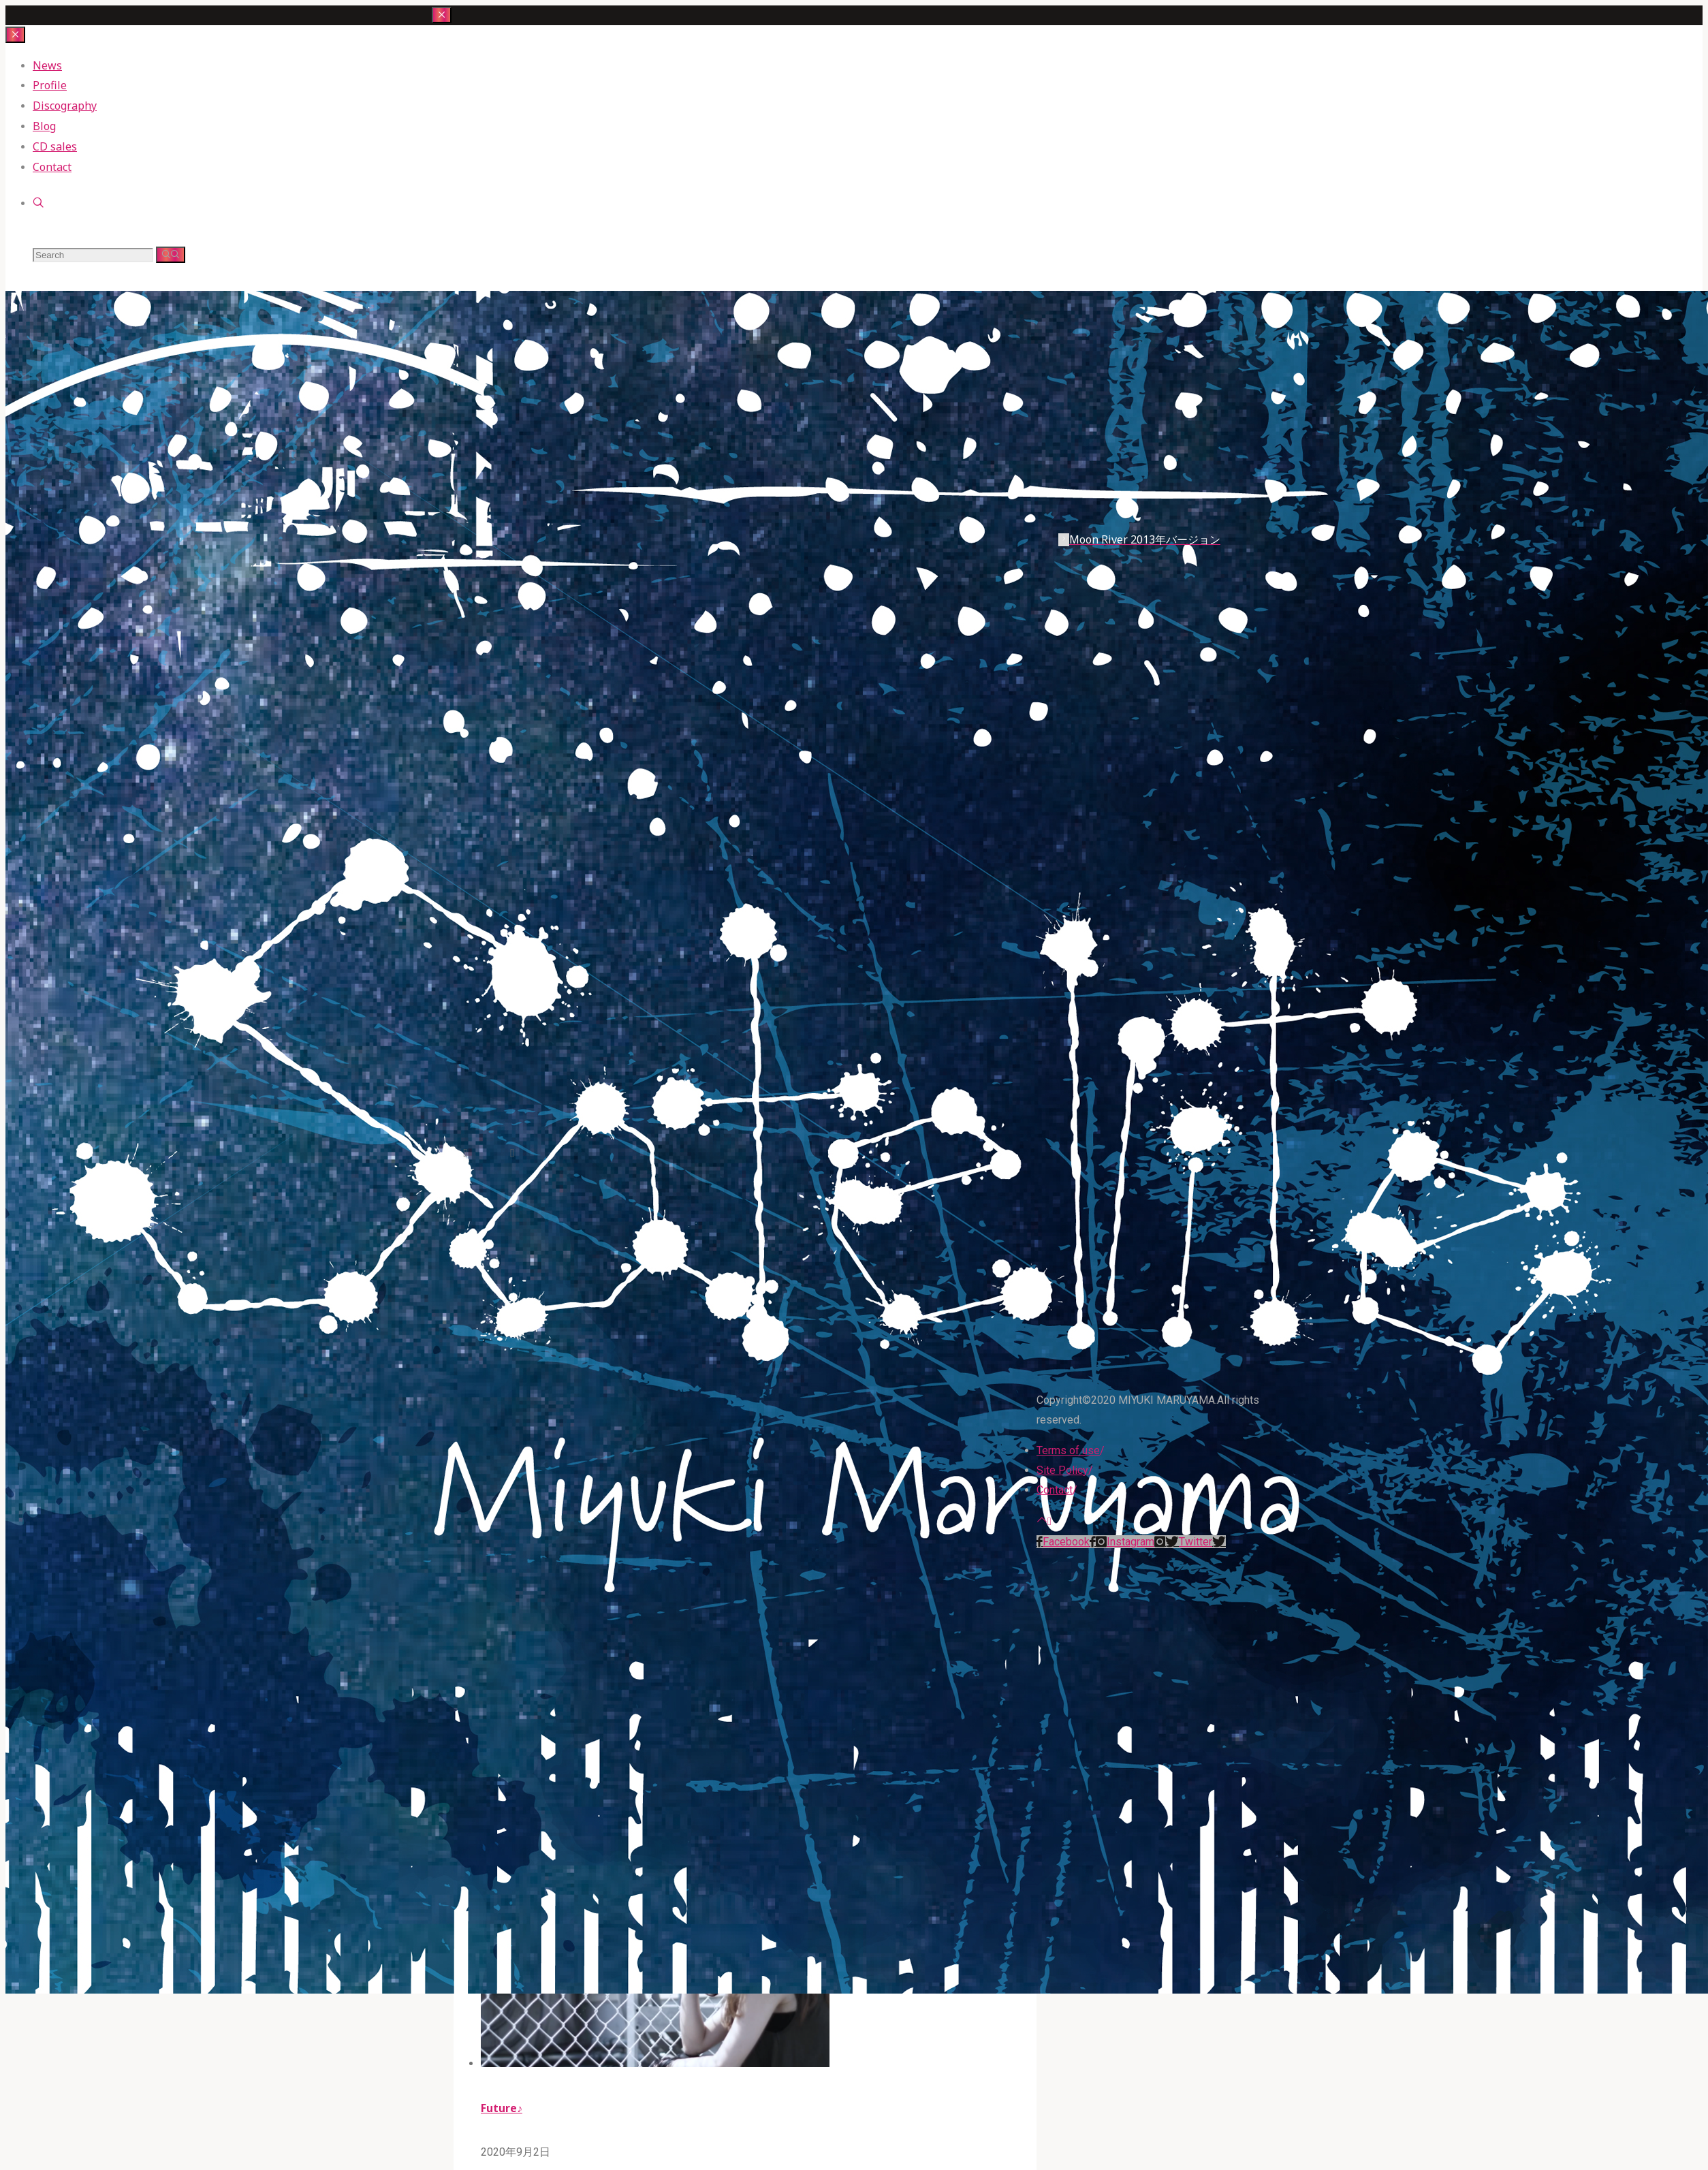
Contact (1055, 1489)
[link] (38, 202)
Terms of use (1068, 1450)
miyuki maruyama (480, 247)
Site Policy (1062, 1470)
